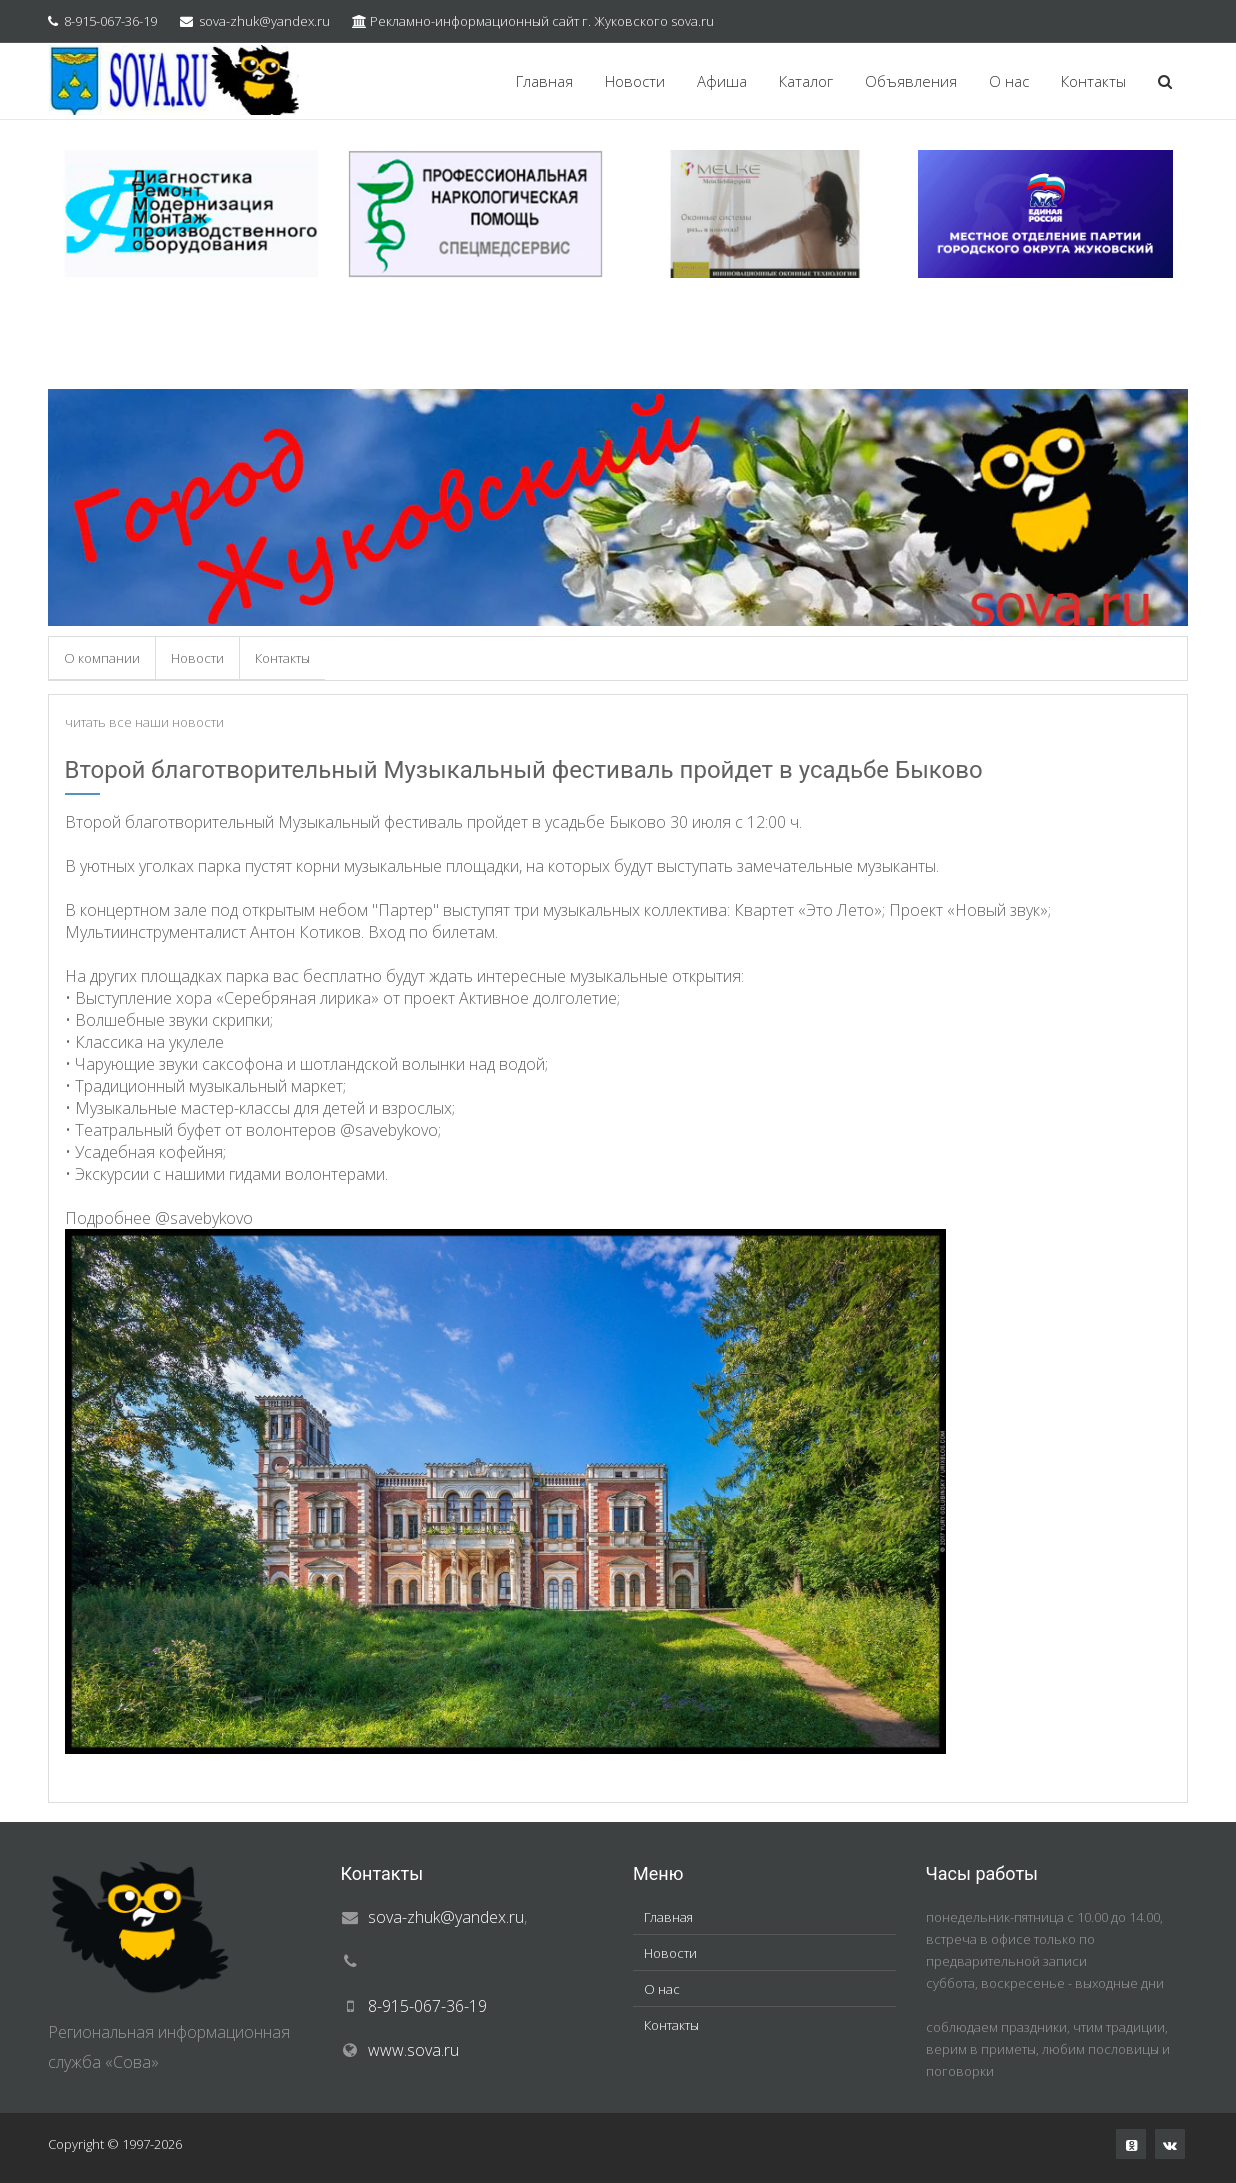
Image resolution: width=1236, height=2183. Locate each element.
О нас (1009, 81)
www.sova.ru (413, 2050)
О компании (102, 658)
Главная (544, 81)
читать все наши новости (144, 722)
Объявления (911, 81)
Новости (635, 81)
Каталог (806, 81)
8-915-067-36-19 (110, 21)
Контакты (1093, 81)
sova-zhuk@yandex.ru (264, 21)
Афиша (722, 81)
